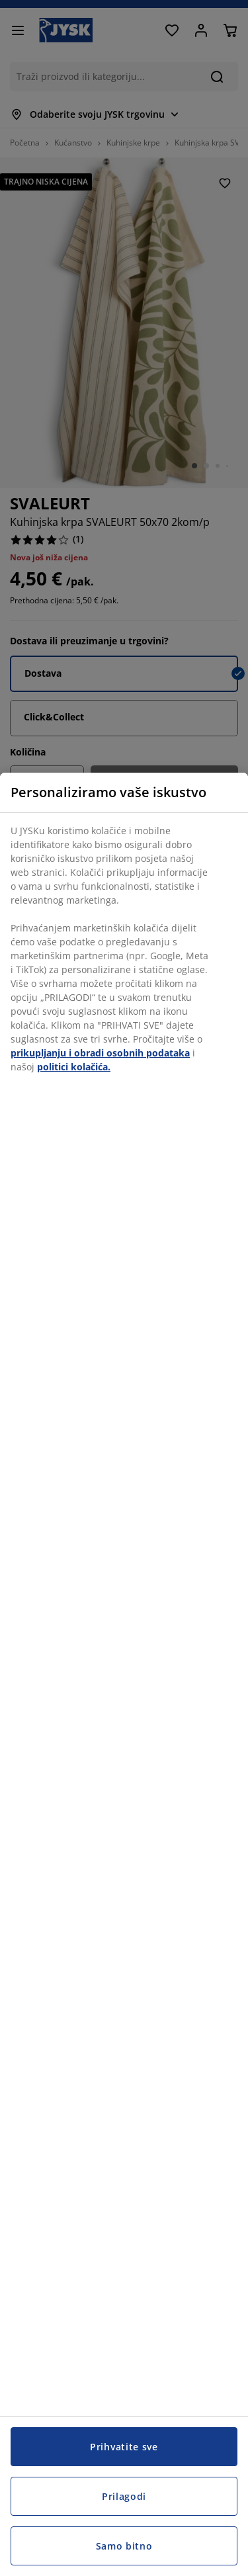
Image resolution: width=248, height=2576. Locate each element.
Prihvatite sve (124, 2446)
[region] (124, 1674)
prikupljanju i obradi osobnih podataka (100, 1053)
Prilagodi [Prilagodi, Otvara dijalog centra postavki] (124, 2496)
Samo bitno (124, 2546)
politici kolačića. (73, 1066)
